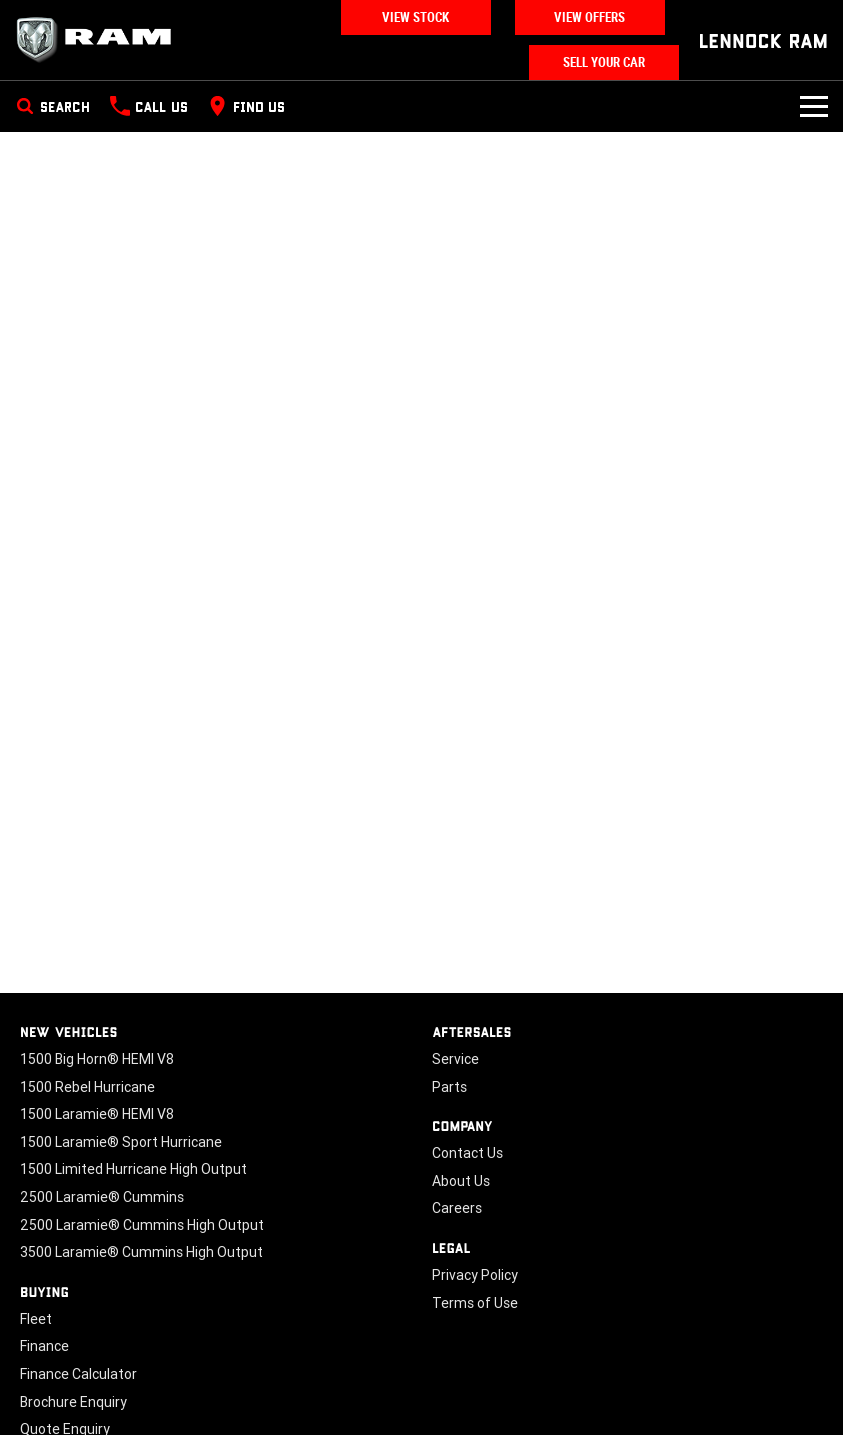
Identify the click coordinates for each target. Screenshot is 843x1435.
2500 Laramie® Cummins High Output (142, 1225)
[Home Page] (100, 40)
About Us (461, 1181)
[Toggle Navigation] (814, 106)
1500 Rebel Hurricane (87, 1087)
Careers (457, 1208)
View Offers (589, 17)
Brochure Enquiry (73, 1402)
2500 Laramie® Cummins (102, 1197)
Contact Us (467, 1153)
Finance (44, 1346)
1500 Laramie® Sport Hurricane (121, 1142)
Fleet (36, 1319)
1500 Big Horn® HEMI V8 (97, 1059)
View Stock (415, 17)
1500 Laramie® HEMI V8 (97, 1114)
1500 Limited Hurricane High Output (133, 1169)
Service (455, 1059)
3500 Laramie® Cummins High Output (141, 1252)
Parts (449, 1087)
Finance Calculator (78, 1374)
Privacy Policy (475, 1275)
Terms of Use (475, 1303)
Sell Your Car (604, 62)
